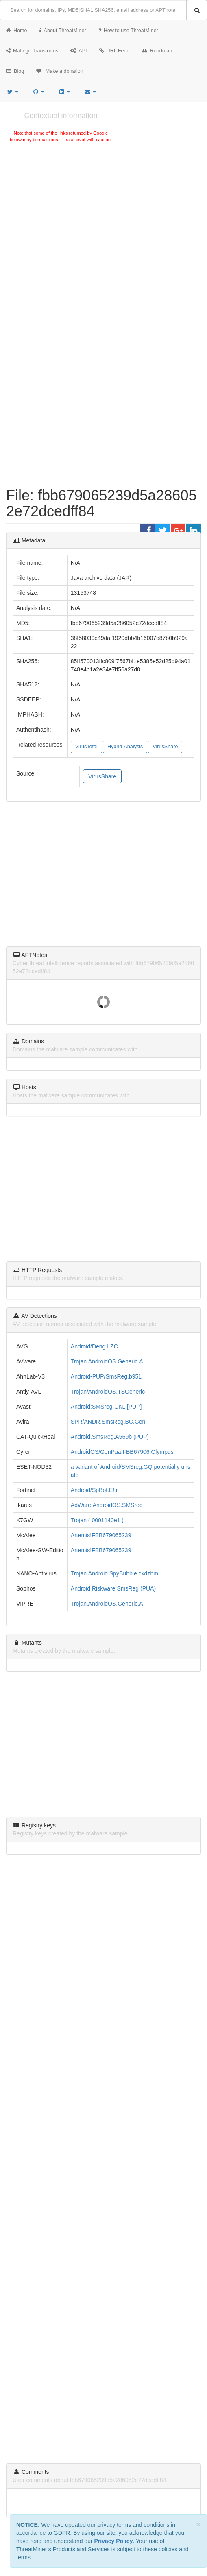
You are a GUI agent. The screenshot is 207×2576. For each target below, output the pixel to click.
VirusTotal (86, 746)
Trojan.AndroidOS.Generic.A (107, 1361)
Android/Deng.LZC (94, 1346)
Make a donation (59, 71)
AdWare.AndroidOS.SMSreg (107, 1505)
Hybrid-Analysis (125, 746)
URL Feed (114, 51)
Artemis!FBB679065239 (101, 1535)
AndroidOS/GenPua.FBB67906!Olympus (122, 1452)
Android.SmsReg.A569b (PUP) (110, 1436)
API (78, 51)
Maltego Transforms (32, 51)
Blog (15, 71)
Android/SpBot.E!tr (94, 1490)
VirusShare (165, 746)
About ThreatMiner (62, 30)
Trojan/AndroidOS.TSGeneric (108, 1391)
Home (16, 30)
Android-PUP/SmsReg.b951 (106, 1376)
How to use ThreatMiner (128, 30)
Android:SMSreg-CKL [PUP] (106, 1406)
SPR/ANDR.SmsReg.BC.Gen (108, 1421)
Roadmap (157, 51)
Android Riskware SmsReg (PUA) (113, 1588)
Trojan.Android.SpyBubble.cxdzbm (114, 1573)
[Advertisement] (61, 205)
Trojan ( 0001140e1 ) (97, 1520)
